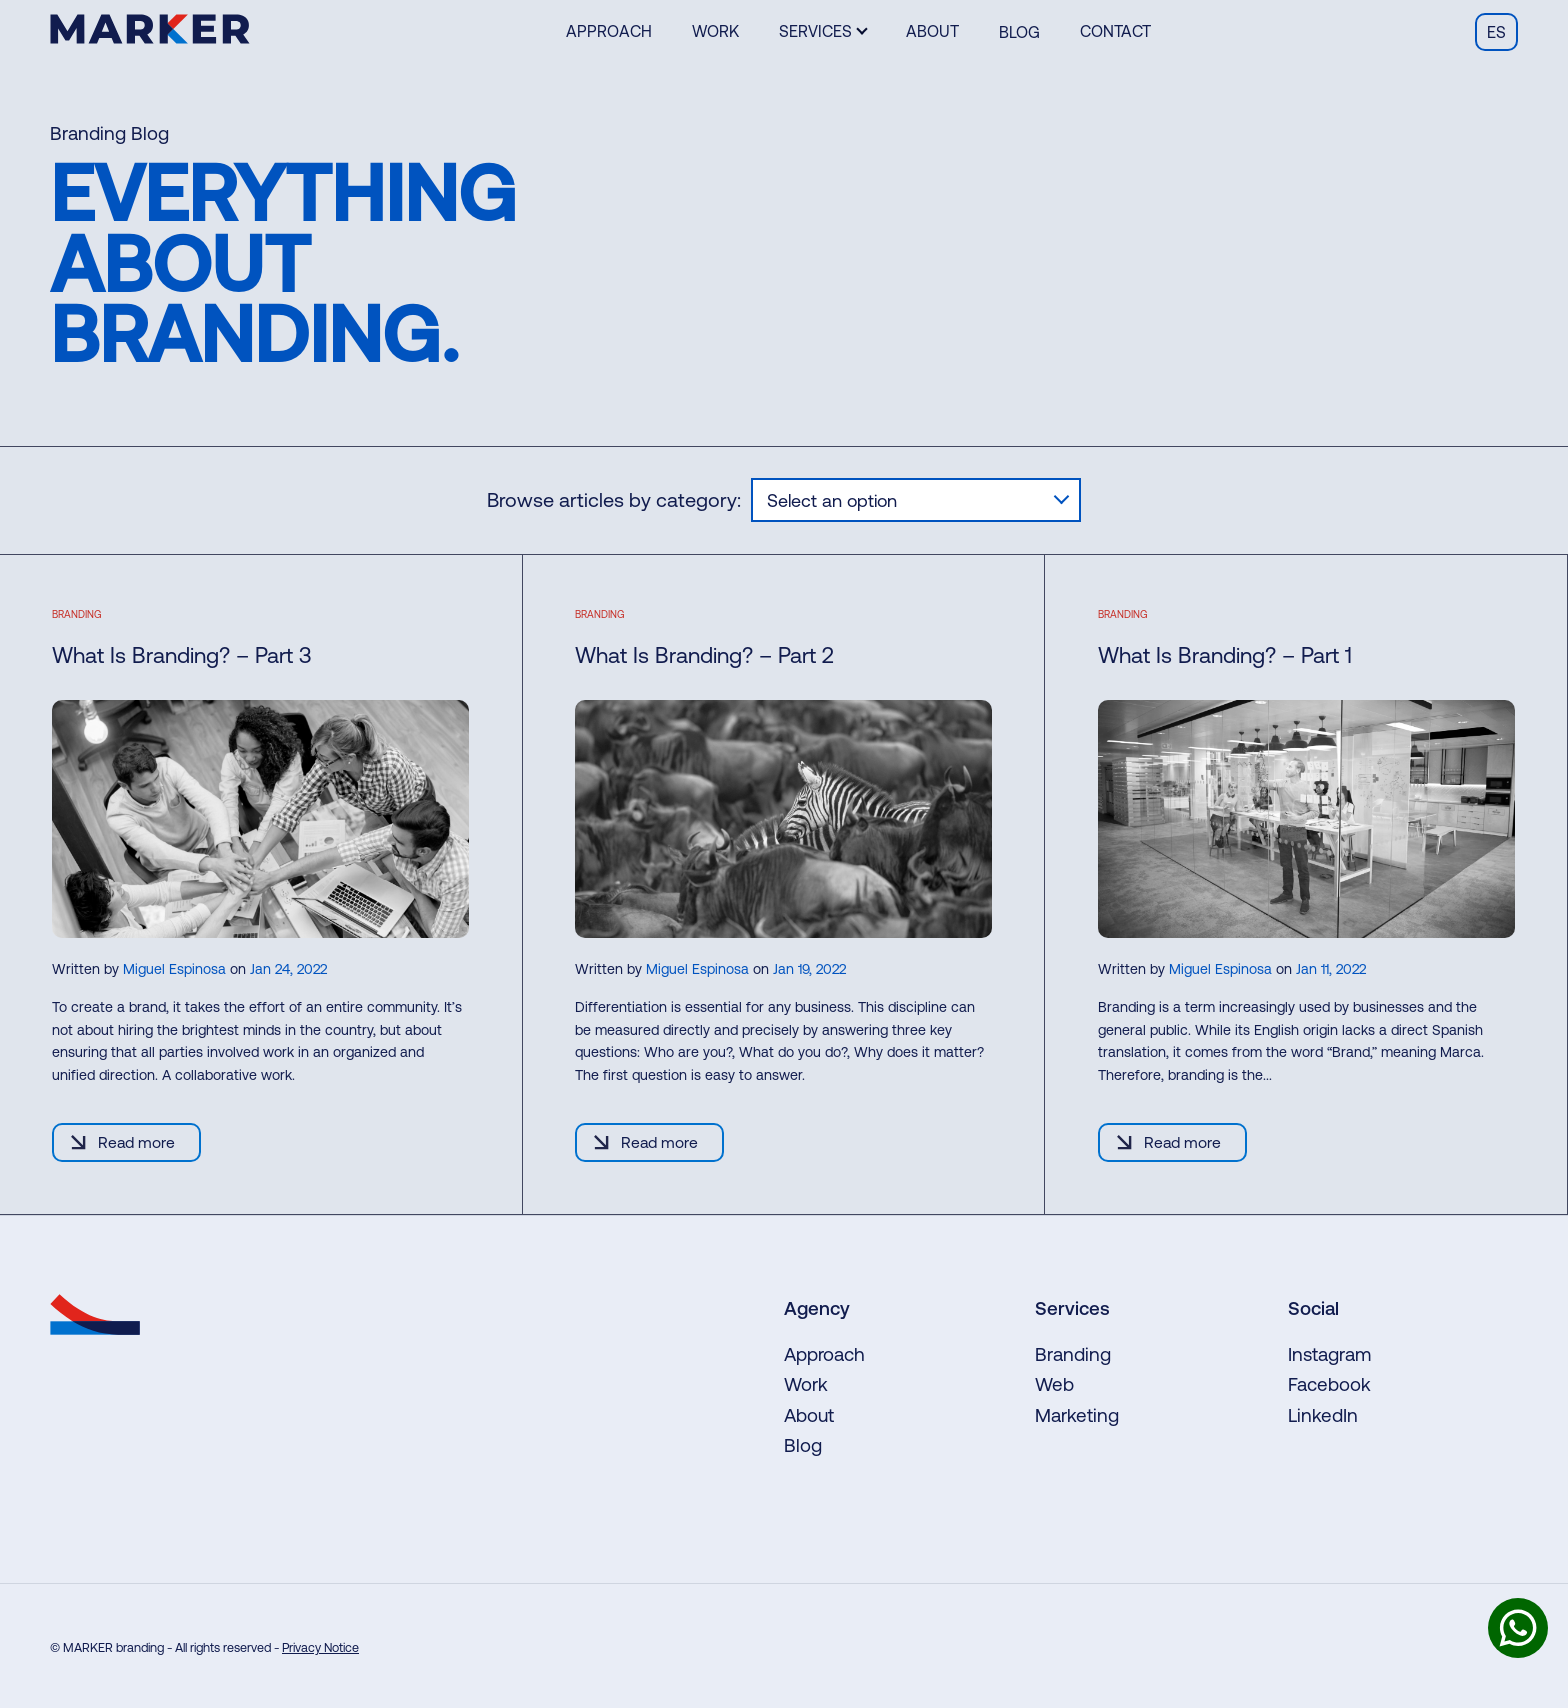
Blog (1019, 32)
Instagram (1329, 1354)
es (1496, 32)
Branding (1073, 1354)
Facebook (1329, 1384)
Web (1054, 1384)
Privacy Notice (320, 1647)
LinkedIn (1323, 1415)
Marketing (1077, 1415)
